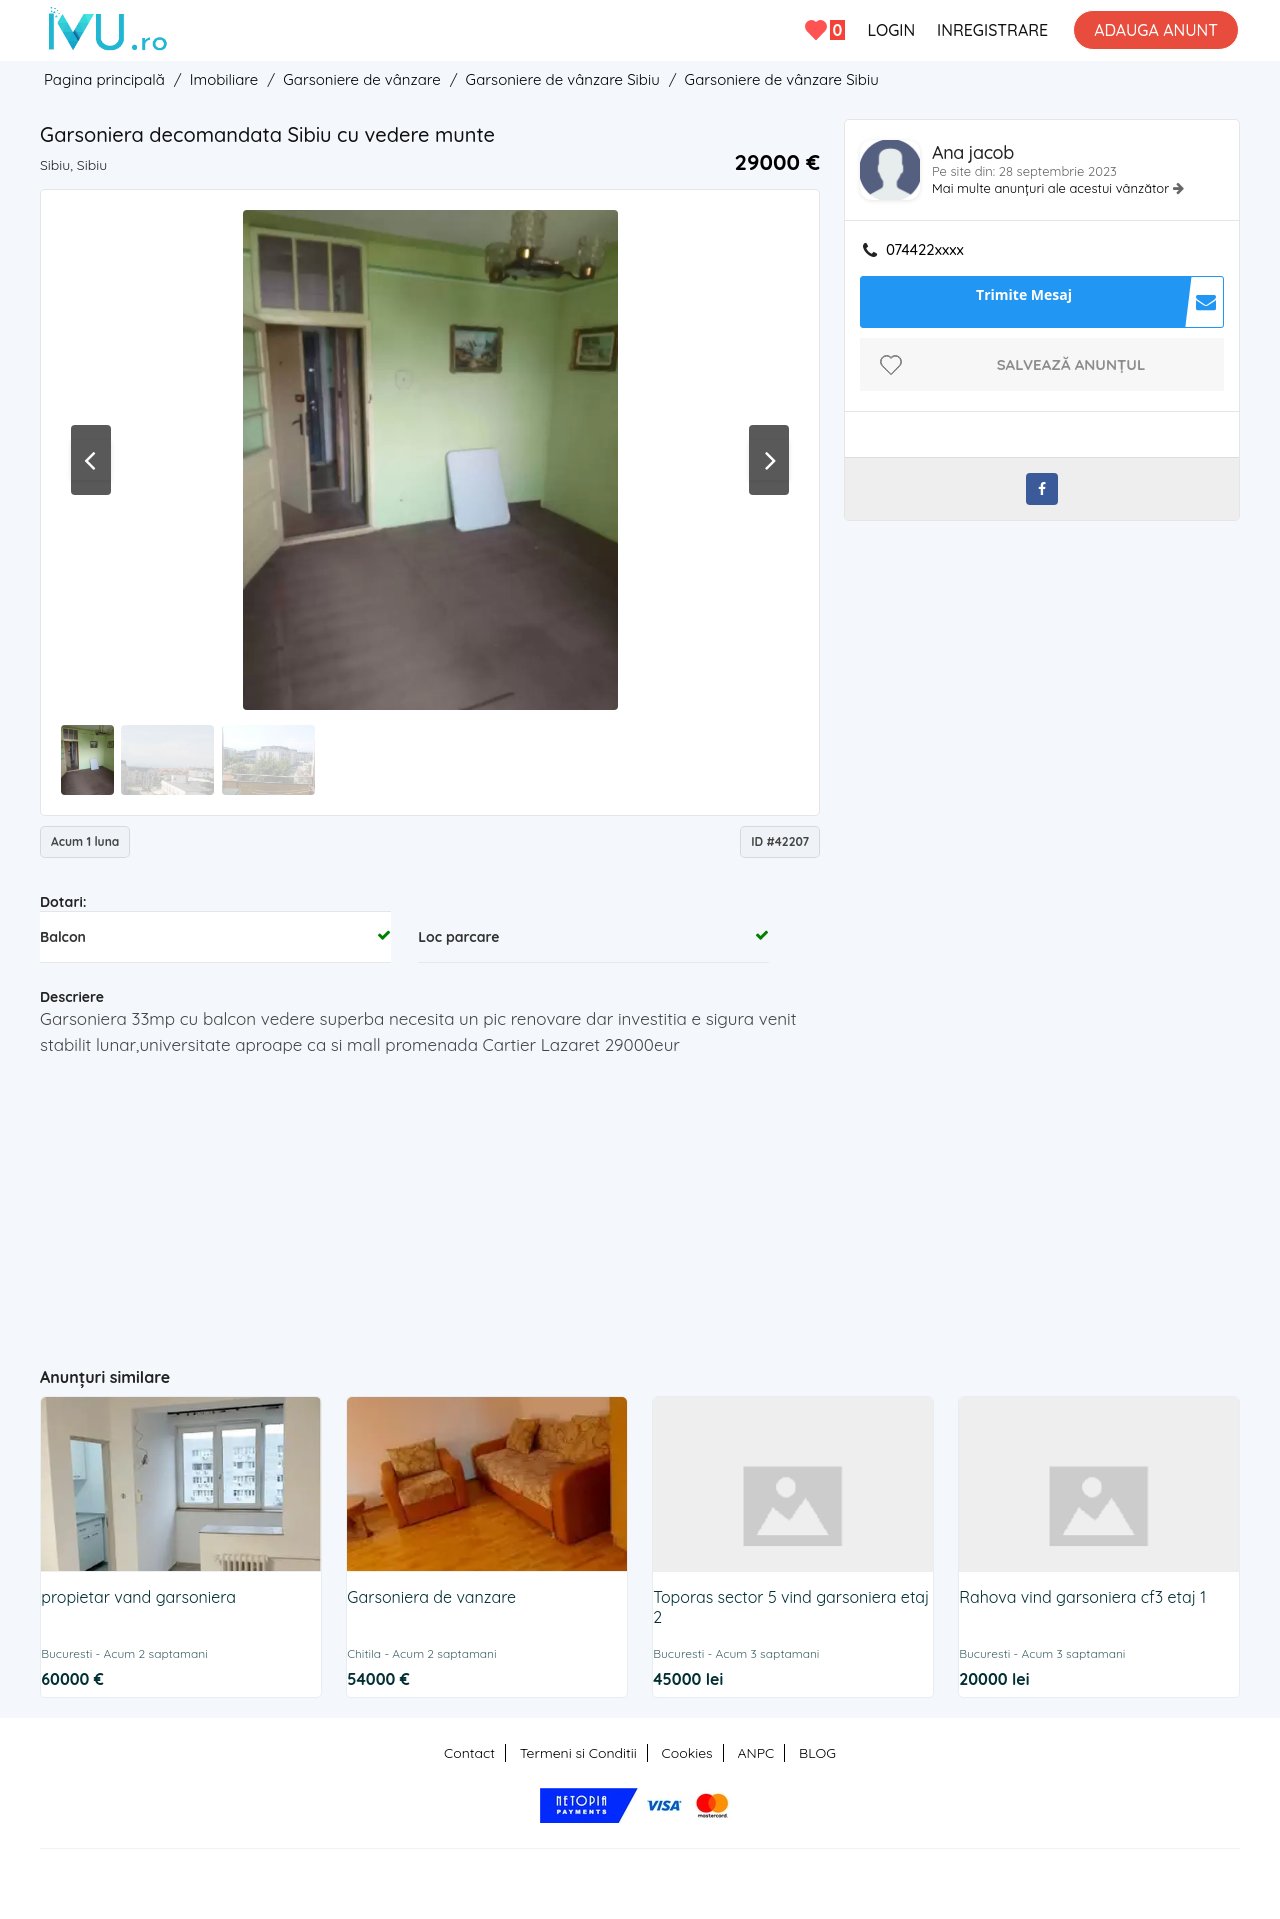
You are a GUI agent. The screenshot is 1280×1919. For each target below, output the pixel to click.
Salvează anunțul (1071, 364)
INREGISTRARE (992, 30)
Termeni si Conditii (578, 1753)
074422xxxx (925, 250)
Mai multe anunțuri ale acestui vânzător (1052, 188)
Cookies (687, 1753)
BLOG (817, 1753)
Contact (469, 1753)
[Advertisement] (430, 1203)
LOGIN (891, 30)
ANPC (755, 1753)
